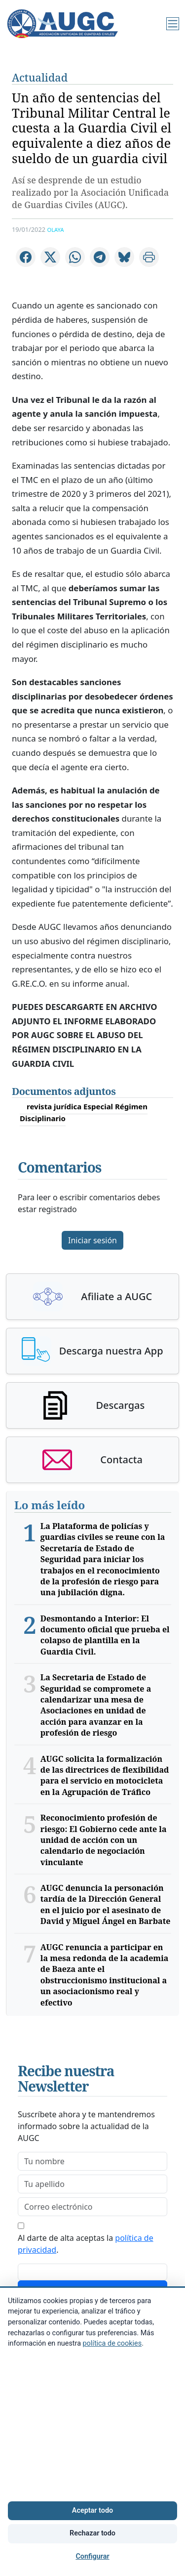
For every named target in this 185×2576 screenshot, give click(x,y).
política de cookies (112, 2343)
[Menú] (172, 23)
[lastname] (92, 2184)
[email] (92, 2206)
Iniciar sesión (92, 1240)
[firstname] (92, 2161)
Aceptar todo (92, 2510)
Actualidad (40, 77)
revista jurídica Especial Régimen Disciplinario (84, 1112)
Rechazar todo (92, 2533)
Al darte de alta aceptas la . (85, 2243)
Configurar (92, 2556)
